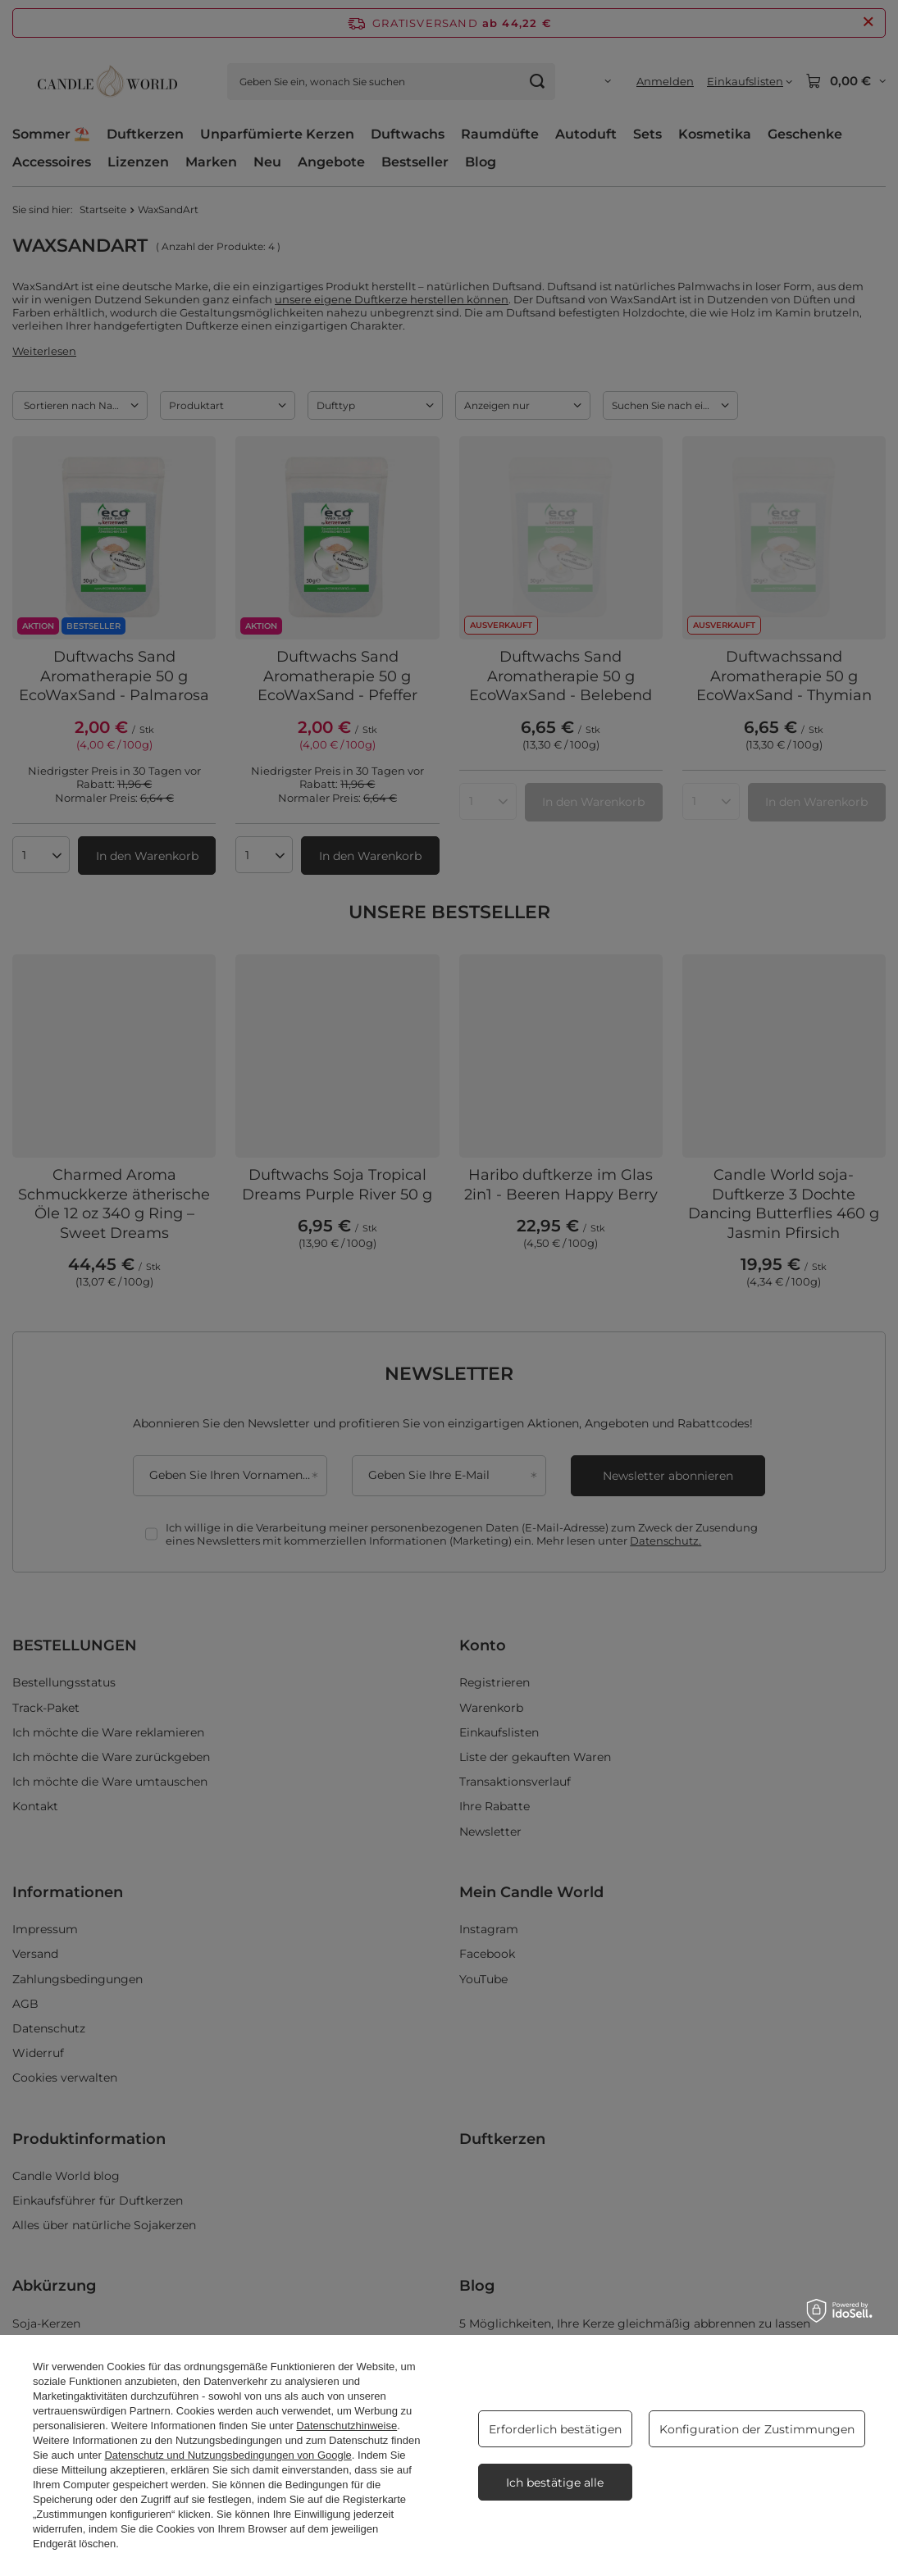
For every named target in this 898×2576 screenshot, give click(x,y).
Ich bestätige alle (555, 2482)
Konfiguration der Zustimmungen (757, 2429)
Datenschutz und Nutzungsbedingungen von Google (227, 2455)
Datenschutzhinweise (346, 2425)
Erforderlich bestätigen (555, 2429)
